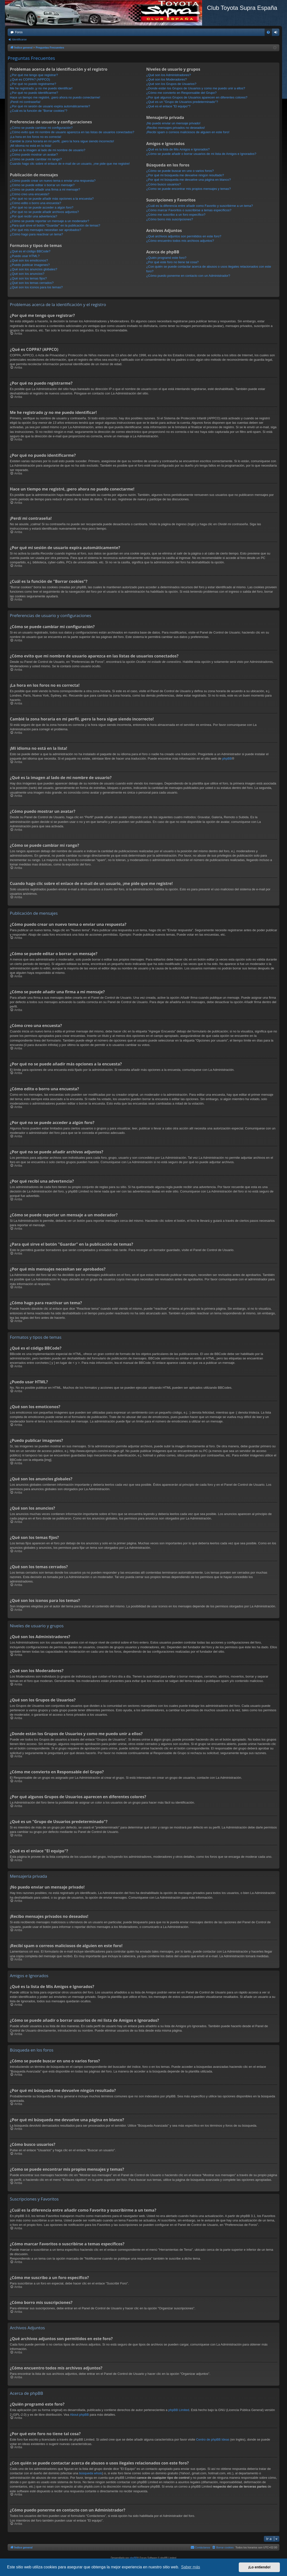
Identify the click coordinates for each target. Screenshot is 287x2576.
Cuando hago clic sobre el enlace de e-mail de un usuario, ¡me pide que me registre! (70, 163)
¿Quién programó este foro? (166, 258)
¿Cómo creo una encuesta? (29, 194)
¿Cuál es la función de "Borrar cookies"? (38, 111)
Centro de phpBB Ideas (212, 2439)
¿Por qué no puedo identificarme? (34, 93)
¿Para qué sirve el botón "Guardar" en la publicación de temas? (55, 225)
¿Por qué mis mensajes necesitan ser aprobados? (45, 230)
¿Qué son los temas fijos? (28, 278)
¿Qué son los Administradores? (168, 75)
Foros (19, 32)
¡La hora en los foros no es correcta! (35, 137)
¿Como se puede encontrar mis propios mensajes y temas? (188, 189)
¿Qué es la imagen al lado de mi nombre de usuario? (47, 150)
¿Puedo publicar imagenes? (30, 265)
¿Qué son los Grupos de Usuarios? (171, 84)
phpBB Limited (178, 2410)
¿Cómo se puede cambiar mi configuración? (41, 128)
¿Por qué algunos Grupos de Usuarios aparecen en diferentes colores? (196, 97)
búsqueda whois (90, 2473)
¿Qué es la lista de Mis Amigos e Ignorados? (178, 149)
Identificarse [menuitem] (276, 33)
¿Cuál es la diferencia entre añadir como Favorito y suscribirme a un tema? (199, 206)
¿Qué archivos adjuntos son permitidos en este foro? (183, 236)
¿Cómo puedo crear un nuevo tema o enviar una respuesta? (53, 180)
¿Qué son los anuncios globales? (33, 269)
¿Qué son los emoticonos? (29, 260)
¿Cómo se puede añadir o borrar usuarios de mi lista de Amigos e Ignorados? (201, 154)
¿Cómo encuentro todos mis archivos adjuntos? (180, 241)
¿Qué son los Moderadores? (166, 79)
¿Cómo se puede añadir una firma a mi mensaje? (45, 189)
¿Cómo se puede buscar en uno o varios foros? (180, 171)
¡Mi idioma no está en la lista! (30, 145)
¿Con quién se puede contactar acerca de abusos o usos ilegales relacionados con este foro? (208, 269)
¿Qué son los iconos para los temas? (36, 287)
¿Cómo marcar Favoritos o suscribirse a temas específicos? (188, 210)
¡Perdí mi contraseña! (25, 102)
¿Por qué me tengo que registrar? (34, 75)
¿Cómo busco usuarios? (163, 184)
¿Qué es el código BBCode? (30, 251)
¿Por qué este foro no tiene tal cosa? (172, 262)
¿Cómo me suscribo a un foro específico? (176, 214)
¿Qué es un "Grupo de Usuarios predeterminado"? (182, 102)
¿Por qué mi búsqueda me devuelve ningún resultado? (185, 175)
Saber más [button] (190, 2567)
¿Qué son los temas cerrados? (32, 283)
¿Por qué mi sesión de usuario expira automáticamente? (50, 106)
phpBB (227, 758)
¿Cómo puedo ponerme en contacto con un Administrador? (188, 275)
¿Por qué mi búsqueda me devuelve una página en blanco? (188, 179)
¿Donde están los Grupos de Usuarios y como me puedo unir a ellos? (195, 88)
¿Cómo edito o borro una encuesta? (35, 203)
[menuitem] (268, 32)
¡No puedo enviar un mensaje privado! (173, 123)
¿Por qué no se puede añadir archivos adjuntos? (44, 212)
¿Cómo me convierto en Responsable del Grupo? (181, 93)
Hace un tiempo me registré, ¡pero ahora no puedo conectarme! (55, 97)
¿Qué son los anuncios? (27, 274)
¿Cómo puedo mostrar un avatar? (34, 154)
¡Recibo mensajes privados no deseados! (175, 128)
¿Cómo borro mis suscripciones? (169, 219)
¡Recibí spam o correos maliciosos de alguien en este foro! (187, 132)
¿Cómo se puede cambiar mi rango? (36, 159)
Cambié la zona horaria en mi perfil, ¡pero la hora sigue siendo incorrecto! (62, 141)
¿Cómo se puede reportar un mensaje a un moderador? (49, 221)
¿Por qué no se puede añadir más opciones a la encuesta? (52, 198)
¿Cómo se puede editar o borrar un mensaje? (42, 185)
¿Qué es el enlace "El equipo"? (168, 106)
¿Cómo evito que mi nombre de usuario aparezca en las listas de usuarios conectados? (72, 132)
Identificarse (19, 39)
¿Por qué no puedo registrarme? (33, 84)
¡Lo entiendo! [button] (259, 2567)
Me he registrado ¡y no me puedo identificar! (41, 88)
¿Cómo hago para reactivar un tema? (36, 234)
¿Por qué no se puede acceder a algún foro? (41, 207)
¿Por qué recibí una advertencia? (33, 216)
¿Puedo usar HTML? (25, 256)
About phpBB (79, 2414)
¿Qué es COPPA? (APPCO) (30, 79)
